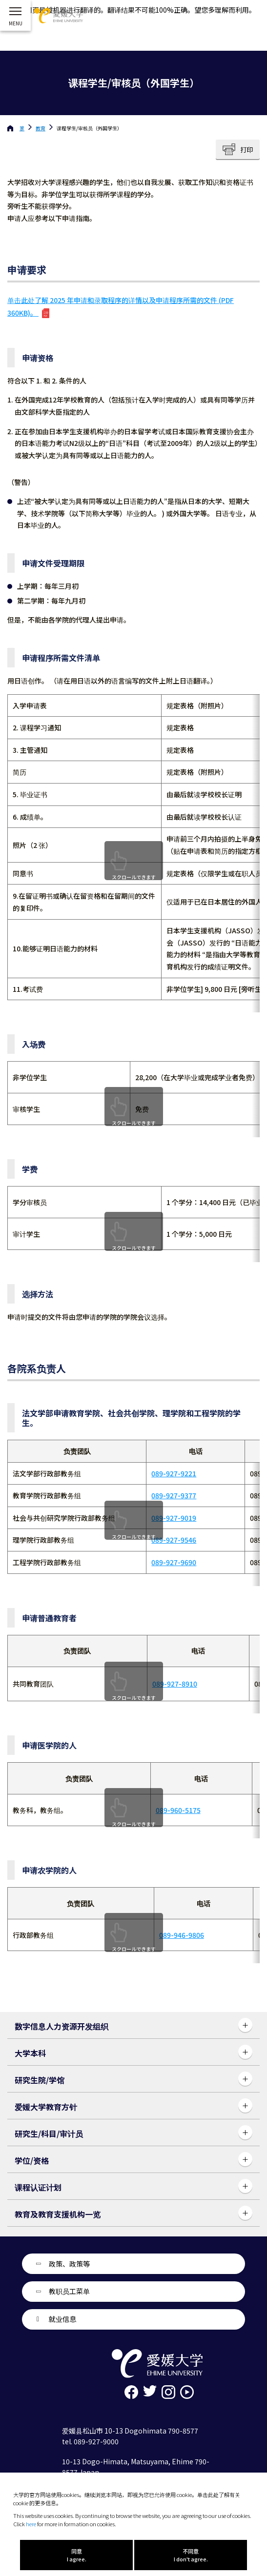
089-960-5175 (178, 1810)
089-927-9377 (173, 1495)
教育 (40, 128)
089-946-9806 (181, 1935)
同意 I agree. (76, 2555)
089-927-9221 (173, 1473)
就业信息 (62, 2319)
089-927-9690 (173, 1562)
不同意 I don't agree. (191, 2555)
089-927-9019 (173, 1518)
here (31, 2524)
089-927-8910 (174, 1684)
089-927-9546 (173, 1540)
